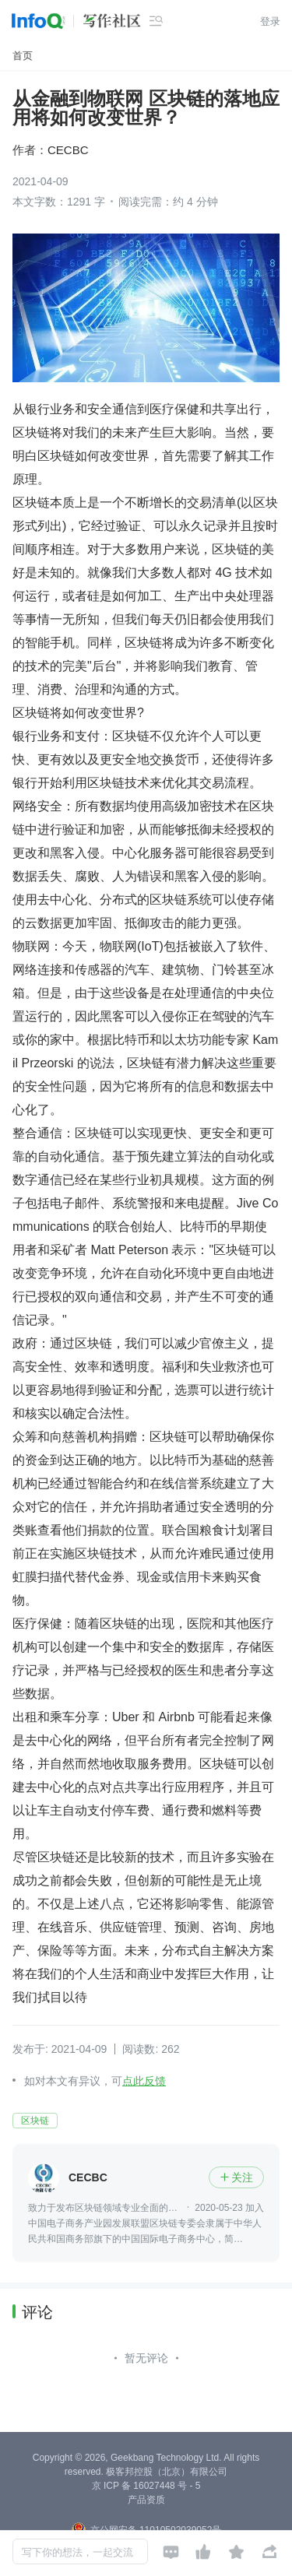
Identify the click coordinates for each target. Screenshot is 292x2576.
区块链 (35, 2120)
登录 (270, 21)
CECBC (68, 149)
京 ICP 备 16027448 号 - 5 (146, 2485)
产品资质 (146, 2499)
